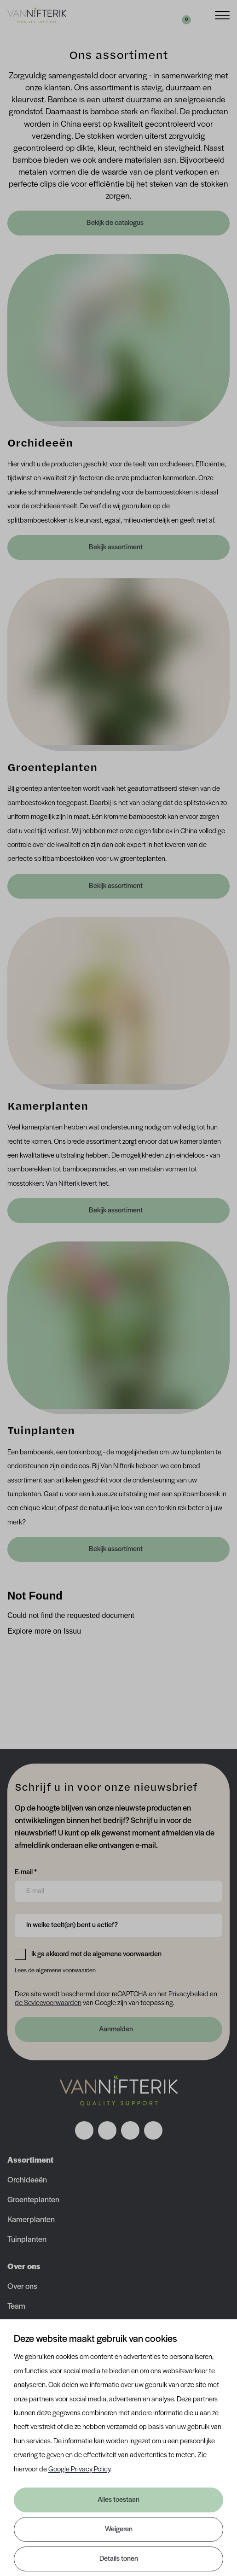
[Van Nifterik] (36, 15)
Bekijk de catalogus (116, 223)
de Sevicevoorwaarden (48, 2003)
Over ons (22, 2286)
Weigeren (119, 2529)
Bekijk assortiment (116, 547)
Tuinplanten (26, 2239)
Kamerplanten (31, 2220)
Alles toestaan (118, 2500)
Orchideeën (27, 2180)
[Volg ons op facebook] (84, 2130)
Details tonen (118, 2559)
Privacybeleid (188, 1994)
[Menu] (222, 14)
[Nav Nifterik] (119, 2090)
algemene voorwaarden (66, 1970)
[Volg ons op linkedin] (130, 2130)
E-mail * (26, 1871)
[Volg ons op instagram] (107, 2130)
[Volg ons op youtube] (153, 2130)
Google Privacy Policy (79, 2469)
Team (16, 2306)
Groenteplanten (33, 2200)
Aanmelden (116, 2029)
